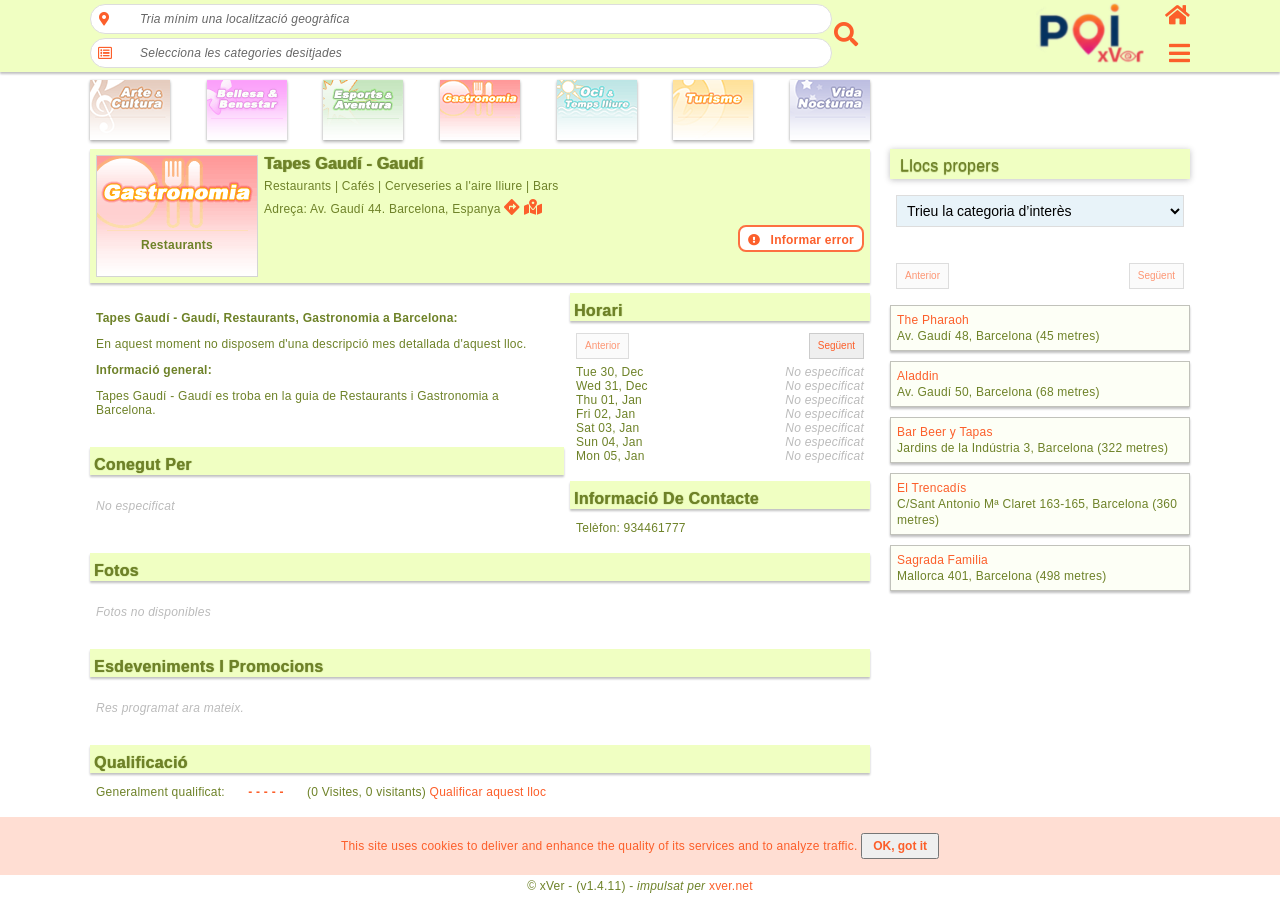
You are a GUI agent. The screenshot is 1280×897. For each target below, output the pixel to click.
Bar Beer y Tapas (945, 432)
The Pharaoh (933, 320)
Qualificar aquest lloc (488, 792)
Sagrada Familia (942, 560)
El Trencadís (932, 488)
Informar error (801, 240)
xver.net (731, 886)
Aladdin (918, 376)
